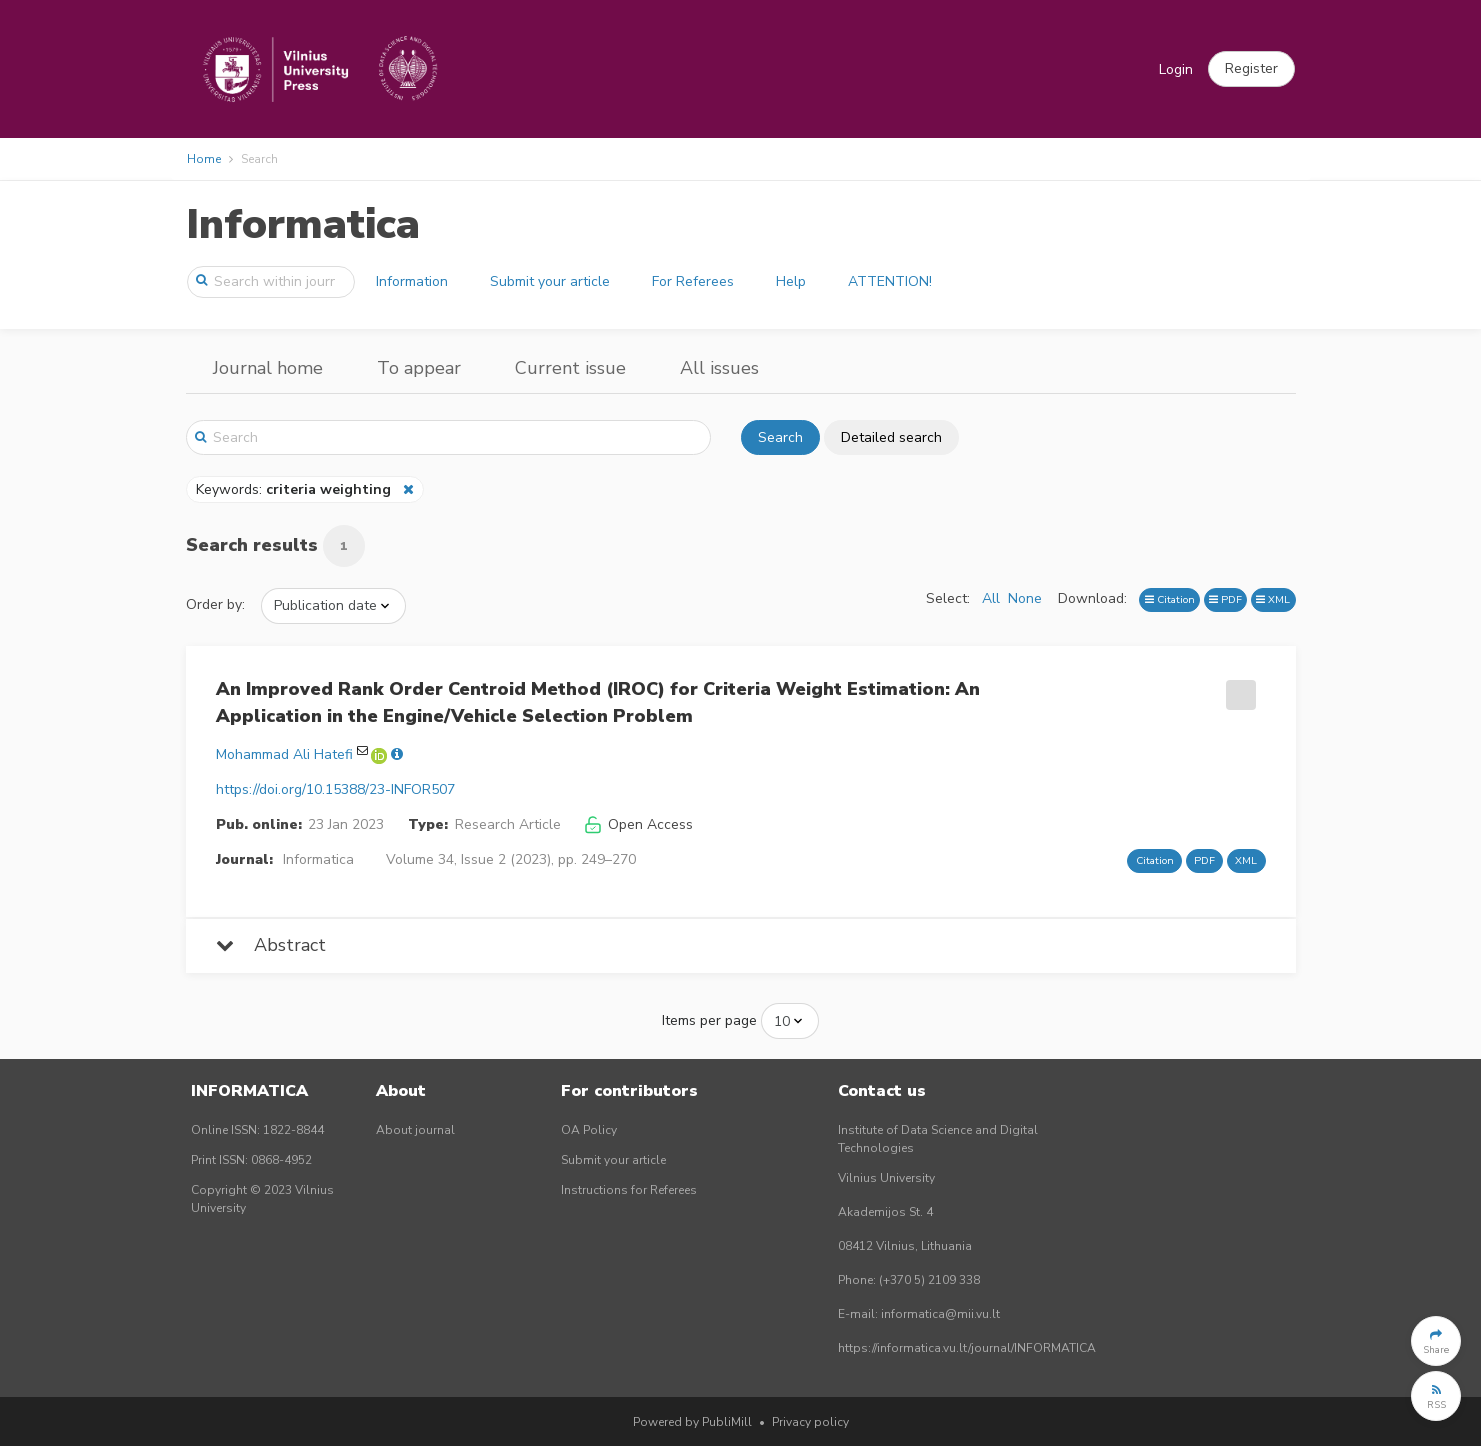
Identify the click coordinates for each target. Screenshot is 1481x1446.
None (1025, 598)
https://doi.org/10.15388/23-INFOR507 (335, 789)
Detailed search (891, 437)
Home (204, 159)
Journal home (268, 368)
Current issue (570, 368)
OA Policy (589, 1130)
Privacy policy (810, 1422)
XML (1273, 599)
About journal (415, 1130)
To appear (419, 368)
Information (412, 281)
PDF (1225, 599)
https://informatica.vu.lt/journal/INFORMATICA (967, 1348)
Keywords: (295, 489)
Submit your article (550, 281)
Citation (1170, 599)
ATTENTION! (890, 281)
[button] (1251, 69)
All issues (719, 368)
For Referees (693, 281)
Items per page (709, 1020)
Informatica (303, 224)
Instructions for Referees (629, 1190)
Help (791, 281)
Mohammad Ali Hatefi (284, 754)
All (991, 598)
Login (1176, 69)
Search (780, 437)
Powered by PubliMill (692, 1422)
